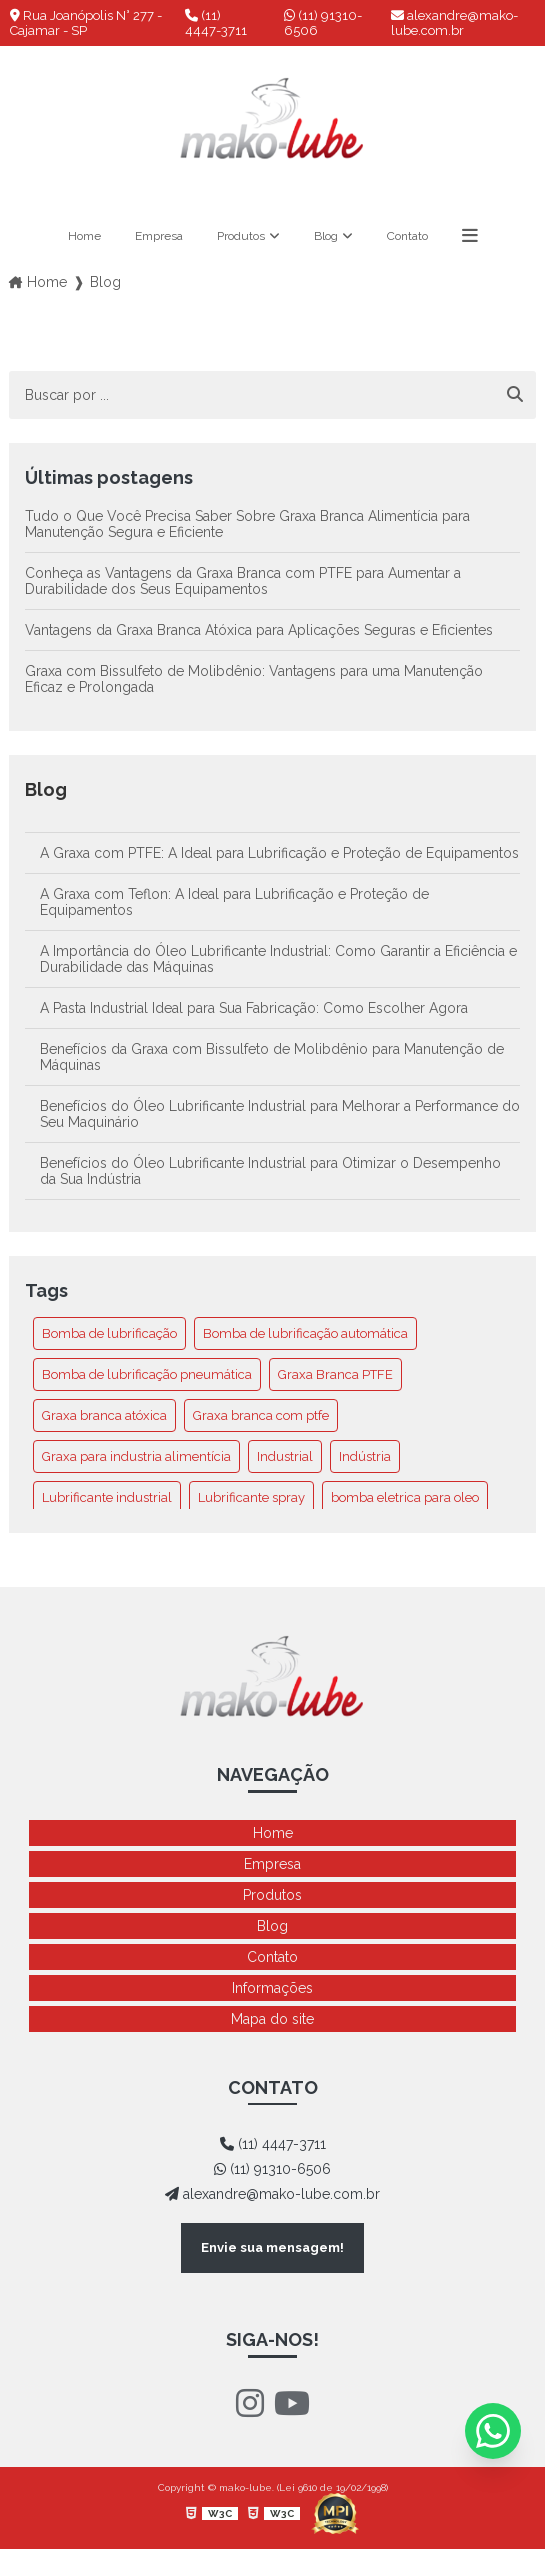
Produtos (241, 236)
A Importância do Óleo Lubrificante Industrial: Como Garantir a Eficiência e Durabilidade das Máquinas (278, 959)
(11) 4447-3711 (216, 23)
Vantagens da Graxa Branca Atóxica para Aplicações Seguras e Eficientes (259, 630)
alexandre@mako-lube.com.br (454, 23)
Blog (326, 236)
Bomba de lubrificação (109, 1333)
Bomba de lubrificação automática (305, 1333)
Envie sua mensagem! (272, 2247)
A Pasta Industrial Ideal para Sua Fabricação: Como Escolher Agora (254, 1008)
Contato (407, 236)
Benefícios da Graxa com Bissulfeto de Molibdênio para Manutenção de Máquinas (272, 1057)
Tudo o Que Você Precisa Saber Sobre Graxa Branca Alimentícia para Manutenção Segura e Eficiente (247, 524)
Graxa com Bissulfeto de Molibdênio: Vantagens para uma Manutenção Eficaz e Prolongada (254, 679)
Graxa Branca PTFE (335, 1374)
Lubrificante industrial (107, 1497)
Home (84, 236)
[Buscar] (515, 395)
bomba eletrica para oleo (405, 1497)
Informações (272, 1988)
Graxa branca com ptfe (261, 1415)
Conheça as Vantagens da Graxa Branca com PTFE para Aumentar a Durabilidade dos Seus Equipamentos (243, 581)
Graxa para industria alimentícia (136, 1456)
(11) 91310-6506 (323, 23)
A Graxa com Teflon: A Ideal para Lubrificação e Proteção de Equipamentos (234, 902)
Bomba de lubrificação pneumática (147, 1374)
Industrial (285, 1456)
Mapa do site (272, 2019)
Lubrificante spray (251, 1497)
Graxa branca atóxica (104, 1415)
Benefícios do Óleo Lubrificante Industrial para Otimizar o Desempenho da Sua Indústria (270, 1171)
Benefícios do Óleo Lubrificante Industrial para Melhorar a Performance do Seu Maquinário (280, 1114)
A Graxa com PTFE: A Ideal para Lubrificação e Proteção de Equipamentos (279, 853)
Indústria (365, 1456)
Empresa (159, 236)
